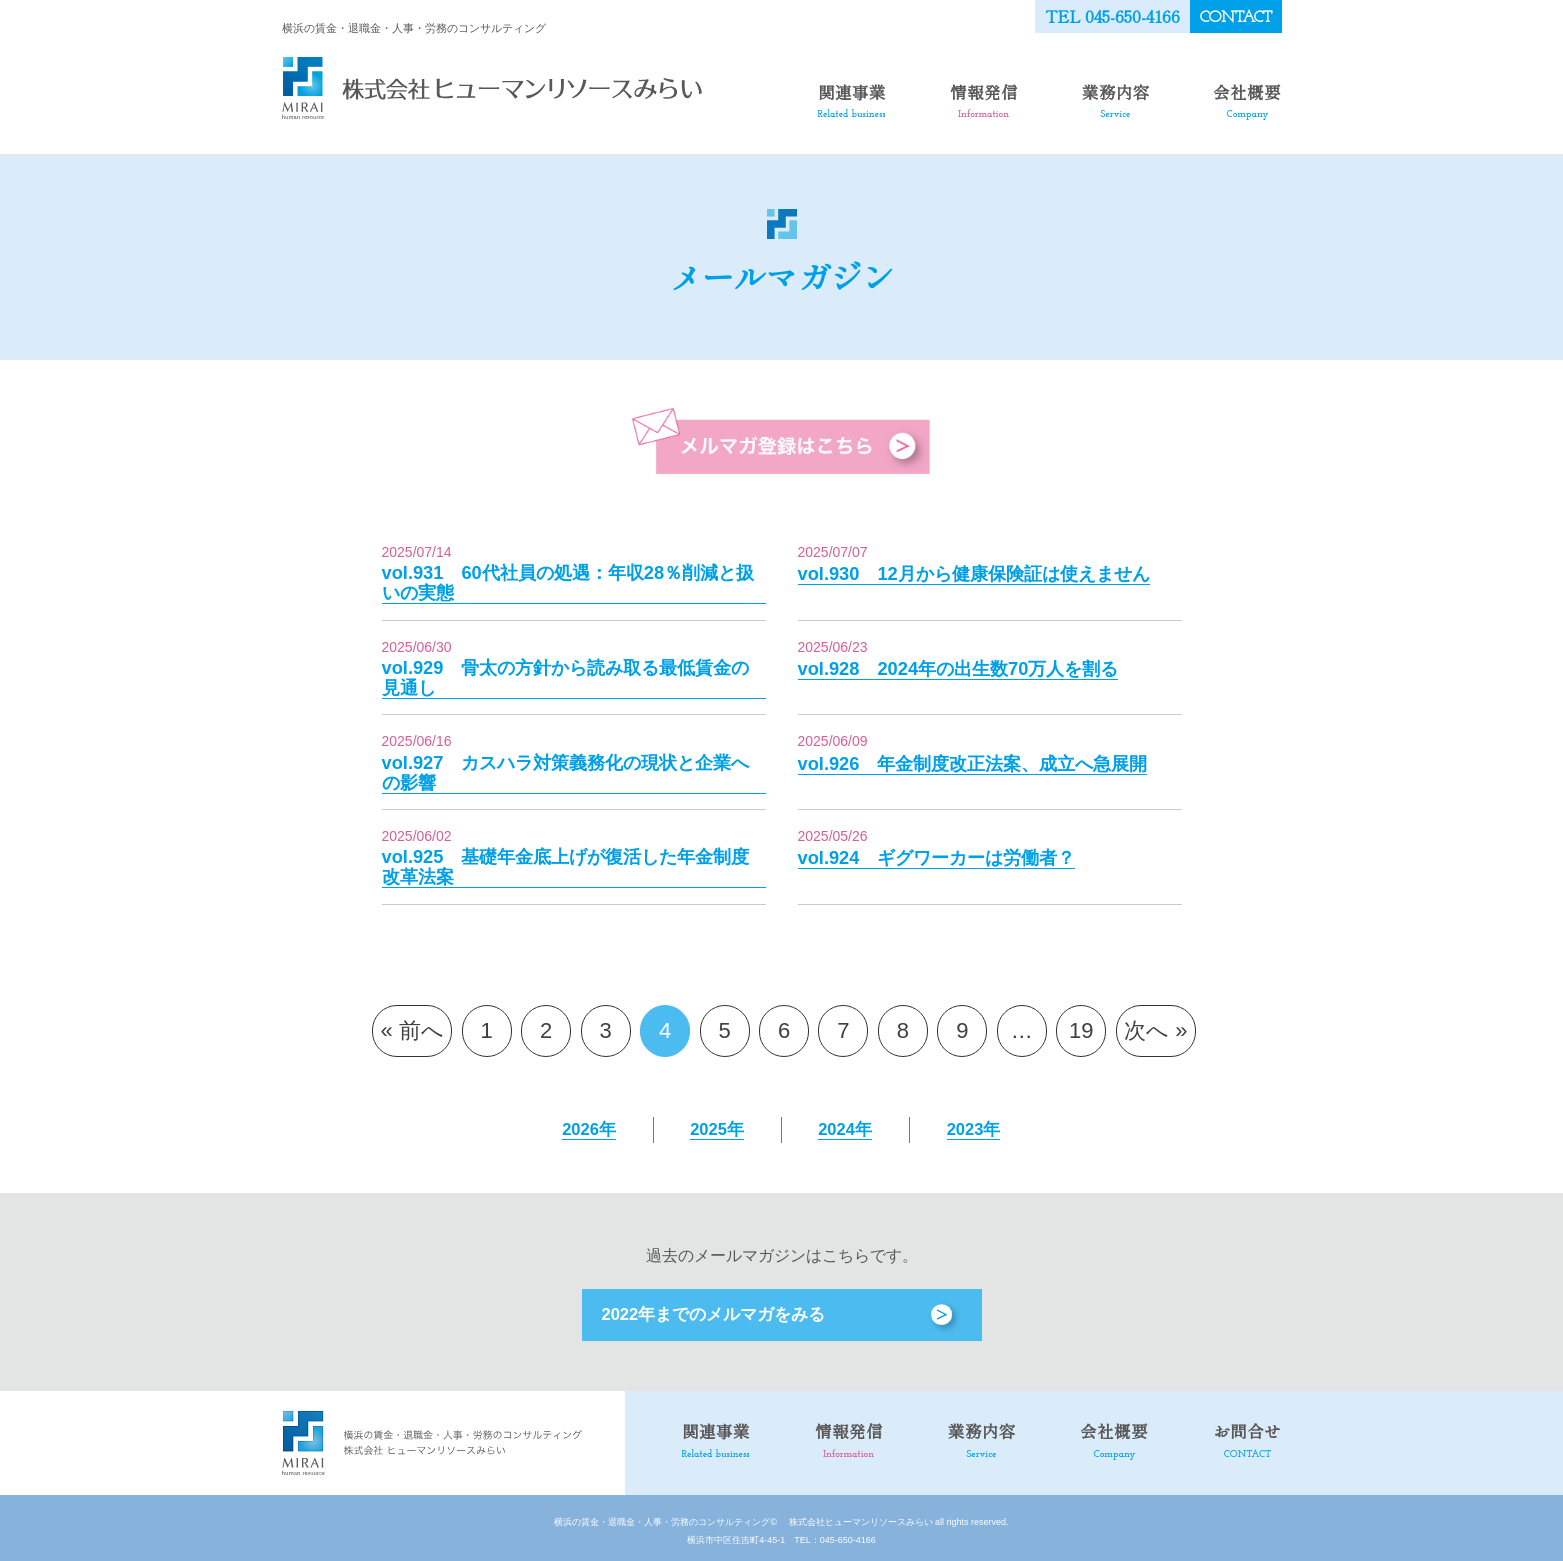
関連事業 (852, 99)
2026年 (589, 1124)
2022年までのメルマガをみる (708, 1309)
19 (1081, 1025)
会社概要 (1249, 99)
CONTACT (1236, 17)
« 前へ (412, 1025)
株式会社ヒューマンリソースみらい (856, 1516)
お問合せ (1249, 1434)
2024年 (845, 1124)
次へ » (1155, 1025)
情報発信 (986, 99)
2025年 (717, 1124)
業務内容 (1118, 99)
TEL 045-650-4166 (1113, 15)
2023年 (974, 1124)
